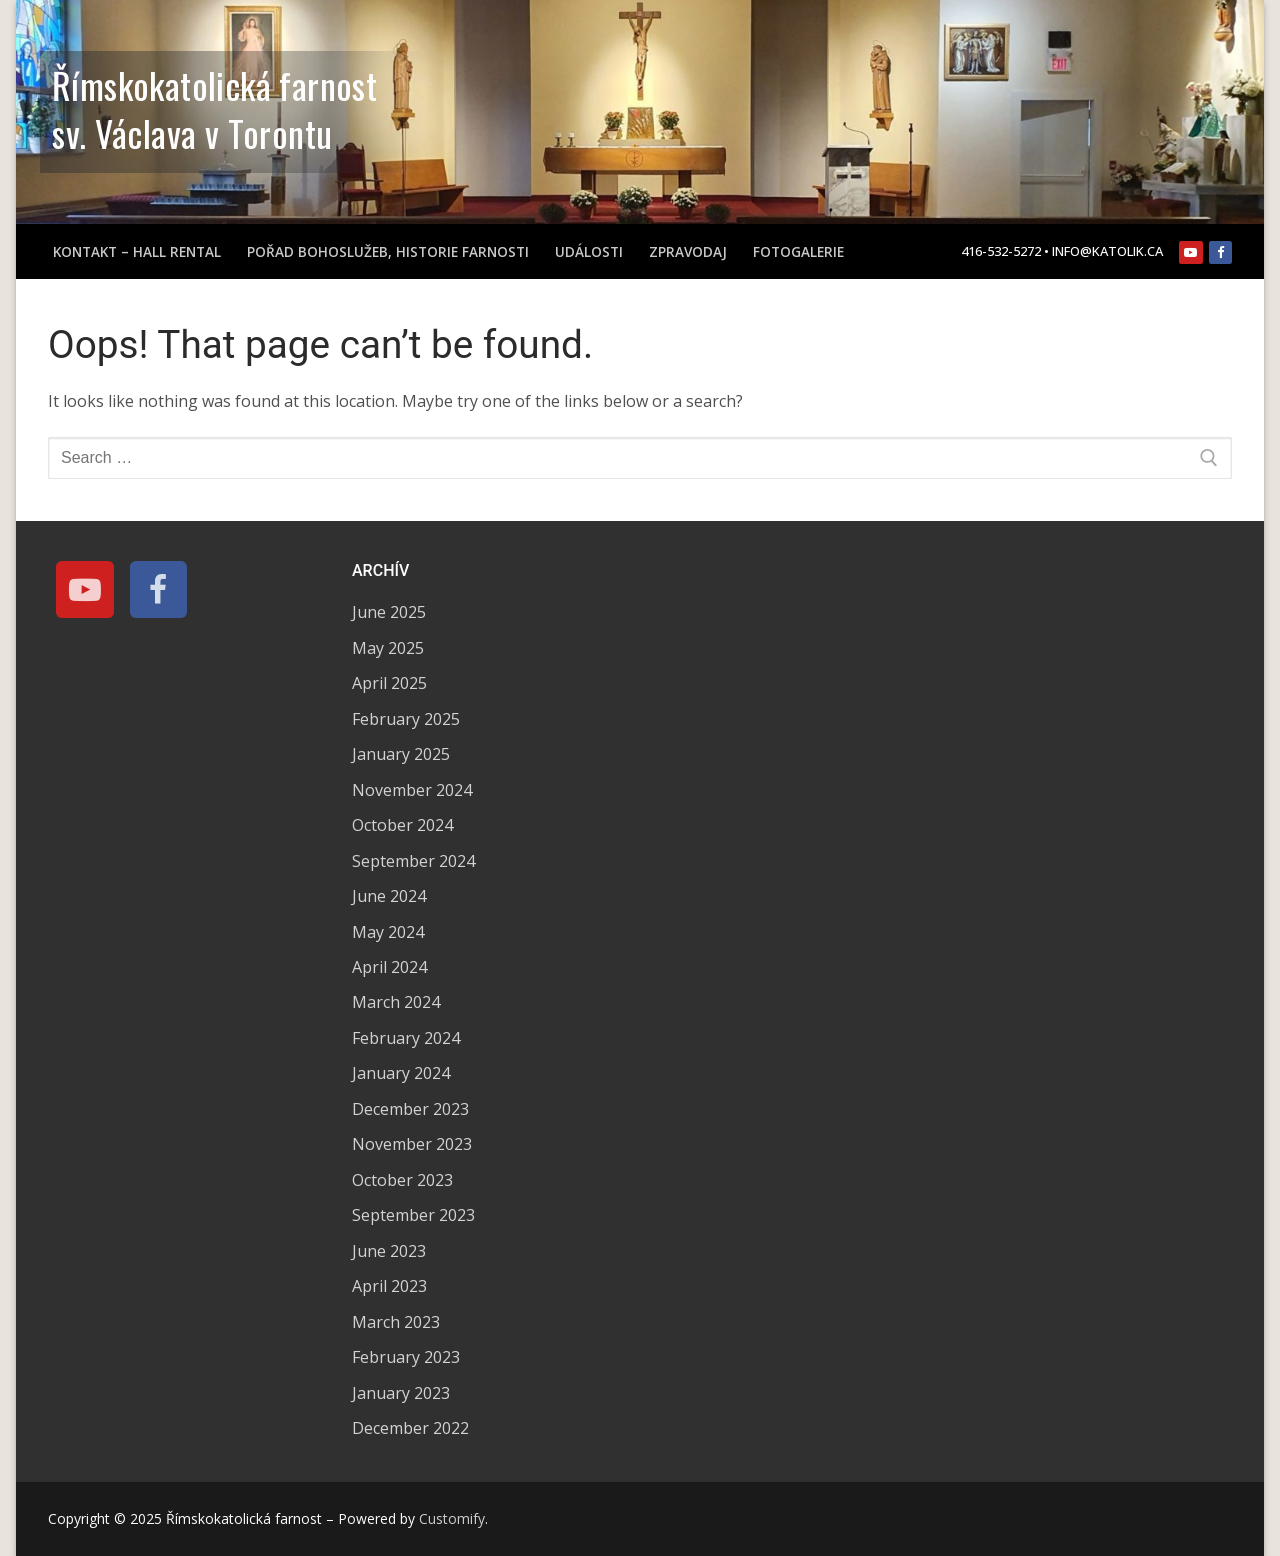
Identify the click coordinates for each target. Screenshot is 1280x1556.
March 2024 (396, 1002)
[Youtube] (1190, 252)
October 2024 (402, 825)
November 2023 (412, 1144)
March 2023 (396, 1322)
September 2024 (413, 861)
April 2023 (389, 1286)
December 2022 (410, 1428)
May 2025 (388, 648)
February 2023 (406, 1357)
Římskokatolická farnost (214, 85)
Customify (452, 1518)
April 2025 (389, 683)
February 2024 (406, 1038)
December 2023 (410, 1109)
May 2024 (388, 932)
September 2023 (413, 1215)
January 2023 (401, 1393)
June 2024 (389, 896)
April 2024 (389, 967)
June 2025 (389, 612)
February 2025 (406, 719)
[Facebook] (1220, 252)
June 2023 (389, 1251)
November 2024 (412, 790)
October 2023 (402, 1180)
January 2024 (401, 1073)
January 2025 (401, 754)
